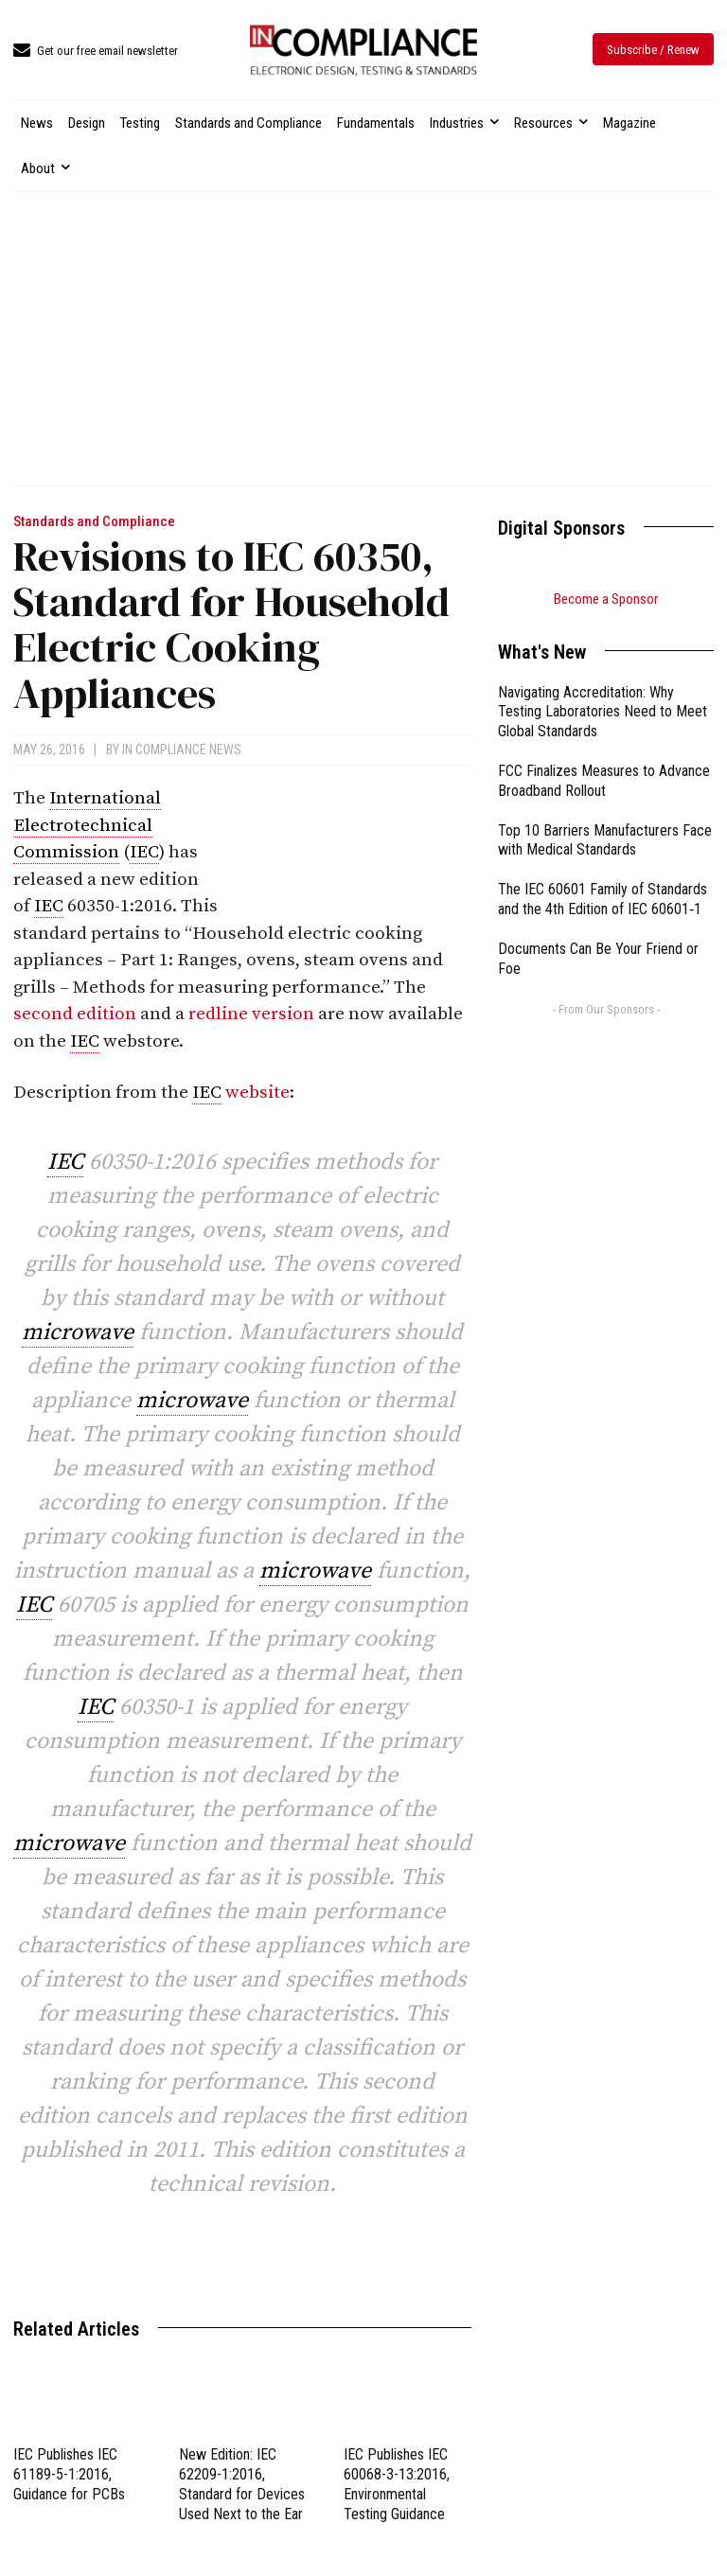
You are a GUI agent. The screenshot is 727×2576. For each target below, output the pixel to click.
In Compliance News (181, 749)
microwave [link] (77, 1332)
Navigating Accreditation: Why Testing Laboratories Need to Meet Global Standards (602, 712)
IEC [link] (144, 852)
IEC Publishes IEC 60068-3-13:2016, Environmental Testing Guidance (397, 2483)
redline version (251, 1014)
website (257, 1092)
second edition (74, 1014)
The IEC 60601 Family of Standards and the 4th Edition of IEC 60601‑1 (602, 899)
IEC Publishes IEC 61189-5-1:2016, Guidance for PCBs (69, 2474)
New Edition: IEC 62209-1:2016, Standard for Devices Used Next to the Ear (242, 2483)
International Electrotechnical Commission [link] (87, 825)
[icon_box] (95, 52)
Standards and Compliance (94, 522)
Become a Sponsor (606, 599)
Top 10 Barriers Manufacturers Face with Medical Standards (605, 840)
